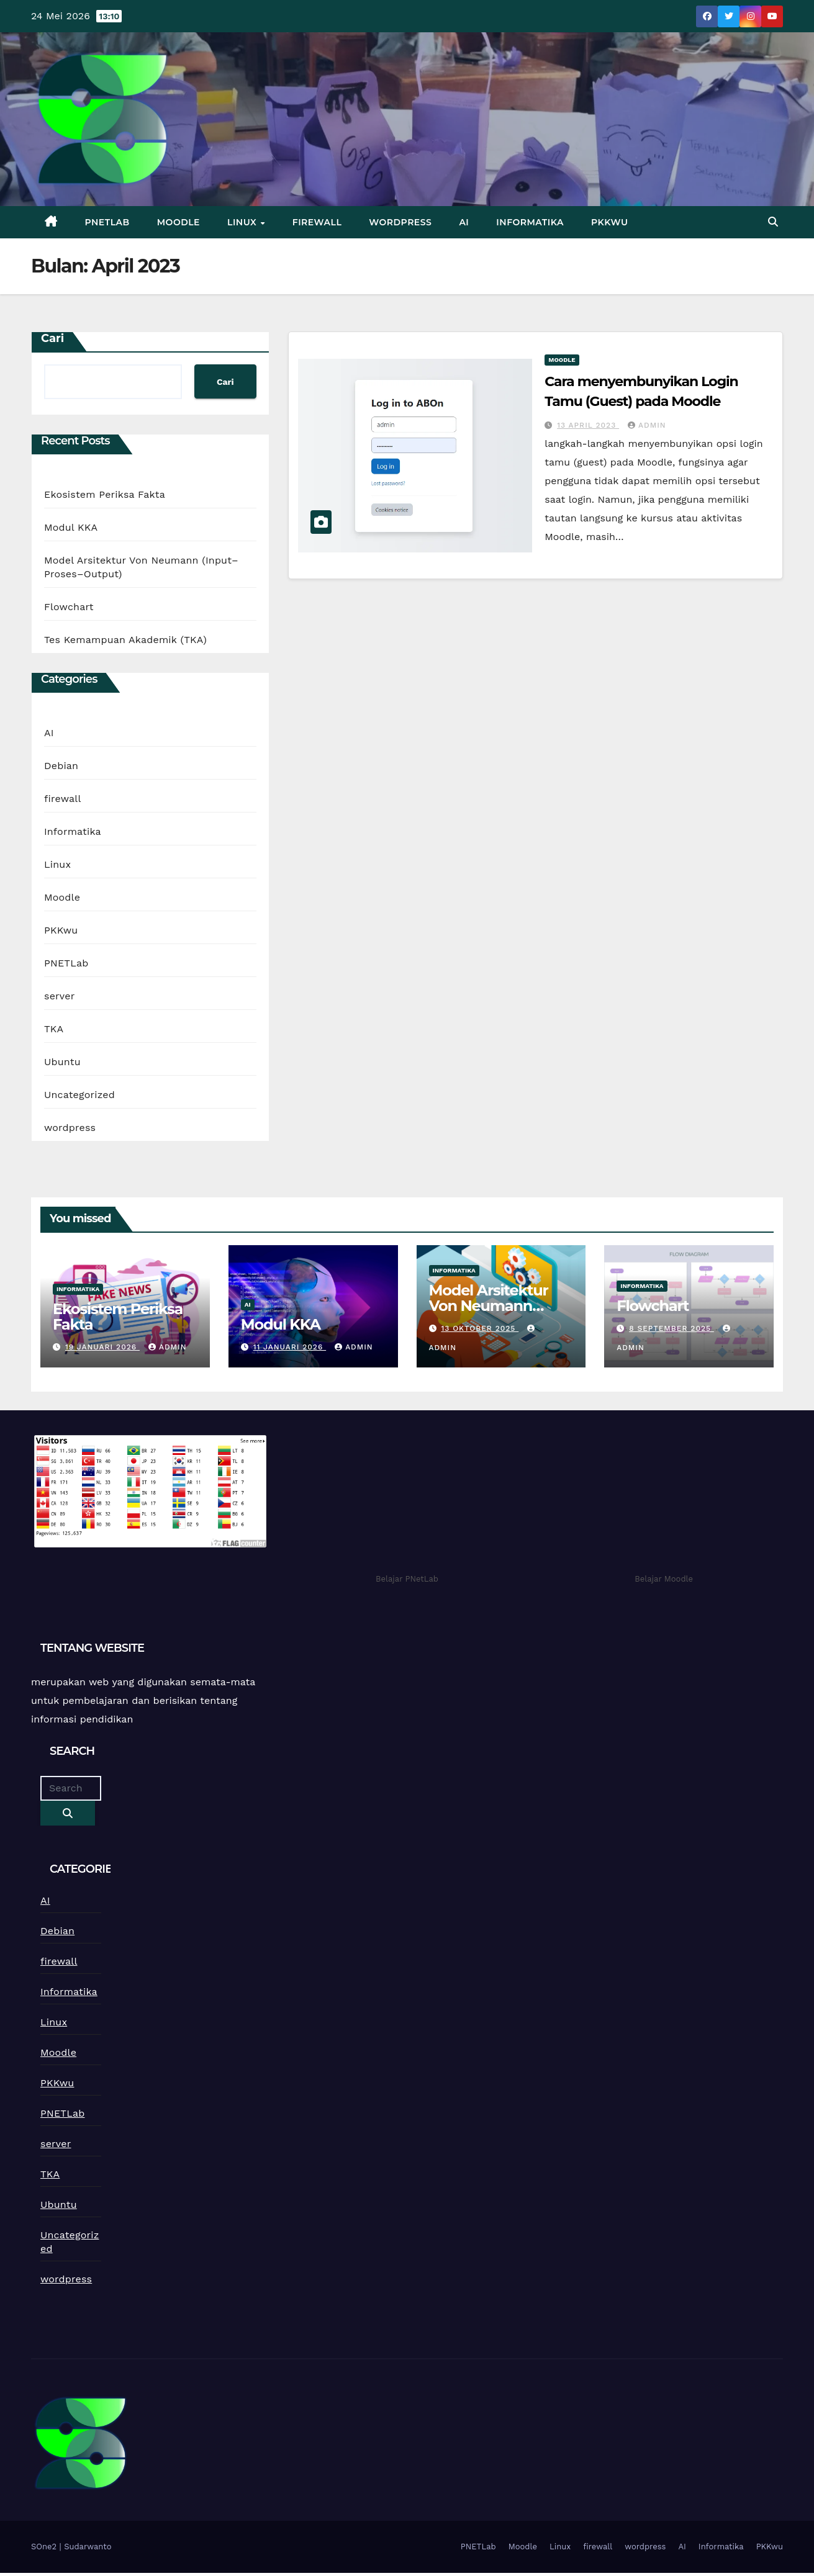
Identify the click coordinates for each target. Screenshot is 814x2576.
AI (464, 222)
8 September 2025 (671, 1328)
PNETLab (107, 222)
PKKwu (609, 222)
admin (647, 425)
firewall (317, 222)
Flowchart (69, 607)
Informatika (530, 222)
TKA (53, 1029)
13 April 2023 (588, 425)
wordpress (400, 222)
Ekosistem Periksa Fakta (104, 494)
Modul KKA (70, 527)
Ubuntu (62, 1062)
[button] (773, 222)
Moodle (178, 222)
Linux (243, 222)
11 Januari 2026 (289, 1347)
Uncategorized (79, 1095)
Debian (61, 766)
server (59, 996)
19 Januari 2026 (102, 1347)
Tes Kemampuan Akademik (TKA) (125, 640)
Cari (52, 338)
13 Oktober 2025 (479, 1328)
